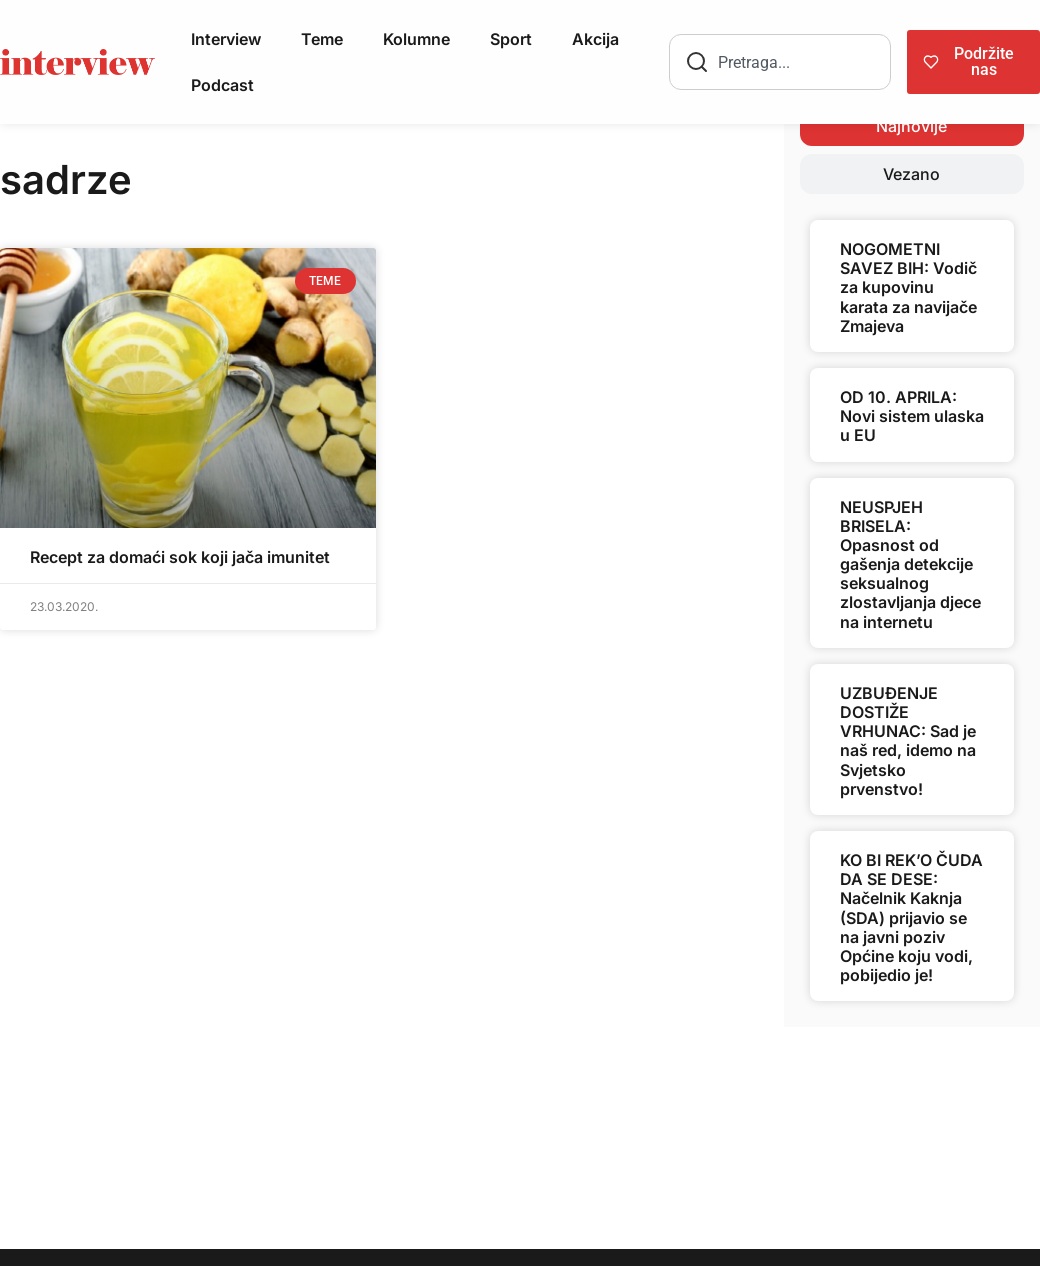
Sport (511, 39)
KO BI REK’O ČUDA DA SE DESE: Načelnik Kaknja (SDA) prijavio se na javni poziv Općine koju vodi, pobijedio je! (911, 917)
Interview (226, 39)
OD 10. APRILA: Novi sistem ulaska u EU (912, 416)
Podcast (222, 85)
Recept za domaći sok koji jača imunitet (180, 557)
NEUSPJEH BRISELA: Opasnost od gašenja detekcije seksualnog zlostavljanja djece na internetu (910, 564)
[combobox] (780, 62)
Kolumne (416, 39)
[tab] (912, 126)
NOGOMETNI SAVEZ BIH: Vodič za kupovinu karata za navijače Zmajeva (908, 287)
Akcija (595, 39)
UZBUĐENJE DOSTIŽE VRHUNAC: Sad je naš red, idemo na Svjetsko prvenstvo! (908, 741)
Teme (322, 39)
